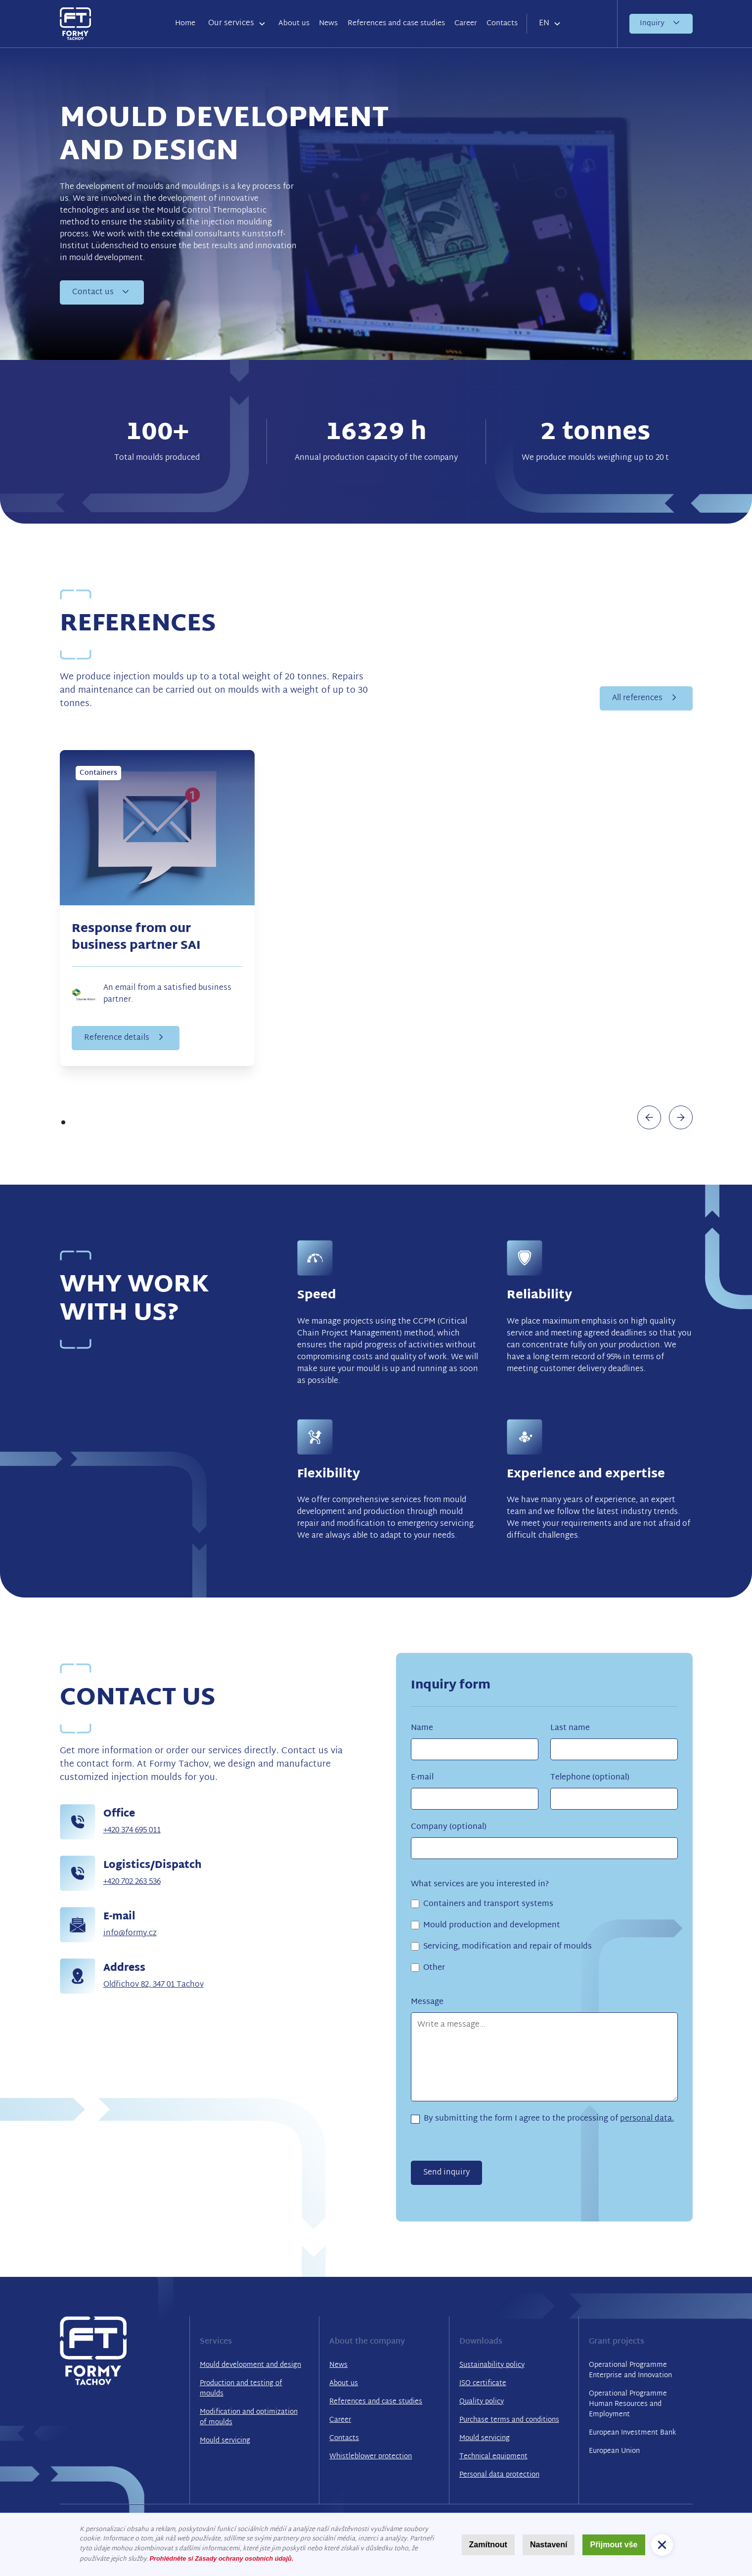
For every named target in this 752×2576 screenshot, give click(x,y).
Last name (570, 1728)
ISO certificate (482, 2383)
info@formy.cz (130, 1933)
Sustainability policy (492, 2365)
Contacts (502, 23)
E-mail (422, 1778)
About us (294, 23)
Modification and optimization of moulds (249, 2417)
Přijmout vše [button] (613, 2544)
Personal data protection (499, 2475)
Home (185, 23)
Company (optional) (449, 1827)
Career (465, 23)
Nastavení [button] (549, 2544)
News (328, 23)
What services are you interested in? (480, 1885)
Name (422, 1728)
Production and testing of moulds (241, 2388)
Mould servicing (225, 2441)
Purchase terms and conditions (509, 2420)
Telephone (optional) (589, 1778)
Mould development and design (250, 2365)
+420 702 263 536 (132, 1882)
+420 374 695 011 (132, 1830)
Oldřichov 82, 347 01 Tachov (153, 1985)
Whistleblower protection (370, 2456)
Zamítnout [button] (488, 2544)
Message (427, 2002)
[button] (237, 24)
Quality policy (481, 2402)
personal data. (647, 2119)
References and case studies (396, 23)
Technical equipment (493, 2456)
